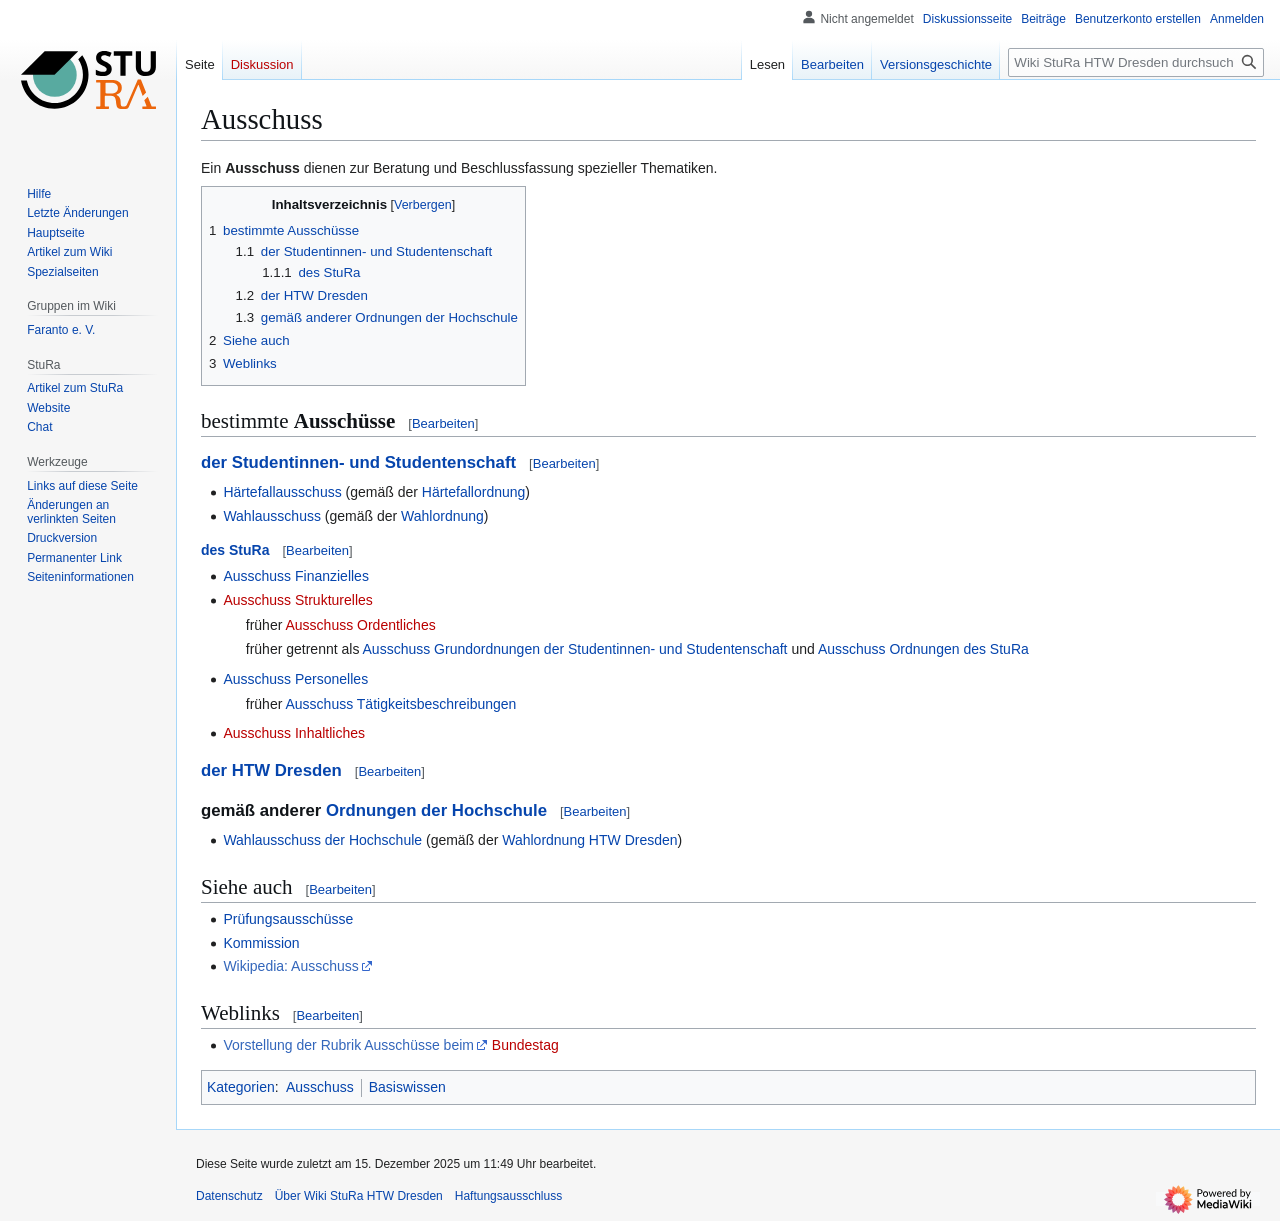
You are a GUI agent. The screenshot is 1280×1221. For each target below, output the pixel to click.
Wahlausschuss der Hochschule (322, 840)
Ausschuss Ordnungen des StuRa (923, 649)
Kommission (261, 943)
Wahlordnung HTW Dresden (589, 840)
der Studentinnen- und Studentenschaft (358, 462)
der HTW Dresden (271, 770)
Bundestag (525, 1045)
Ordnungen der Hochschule (436, 810)
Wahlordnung (442, 516)
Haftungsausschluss (508, 1196)
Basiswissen (407, 1087)
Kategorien (241, 1087)
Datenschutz (229, 1196)
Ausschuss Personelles (295, 679)
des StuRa (235, 550)
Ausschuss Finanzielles (296, 576)
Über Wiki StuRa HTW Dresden (359, 1196)
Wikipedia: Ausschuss (290, 966)
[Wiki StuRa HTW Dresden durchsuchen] (1136, 62)
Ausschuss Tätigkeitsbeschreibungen (400, 704)
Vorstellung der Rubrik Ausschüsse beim (348, 1045)
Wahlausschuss (272, 516)
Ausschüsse (345, 421)
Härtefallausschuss (282, 492)
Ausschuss (262, 168)
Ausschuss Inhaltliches (294, 733)
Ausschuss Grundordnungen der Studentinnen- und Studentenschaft (575, 649)
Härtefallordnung (474, 492)
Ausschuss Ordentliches (360, 625)
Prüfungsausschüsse (288, 919)
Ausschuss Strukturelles (297, 600)
